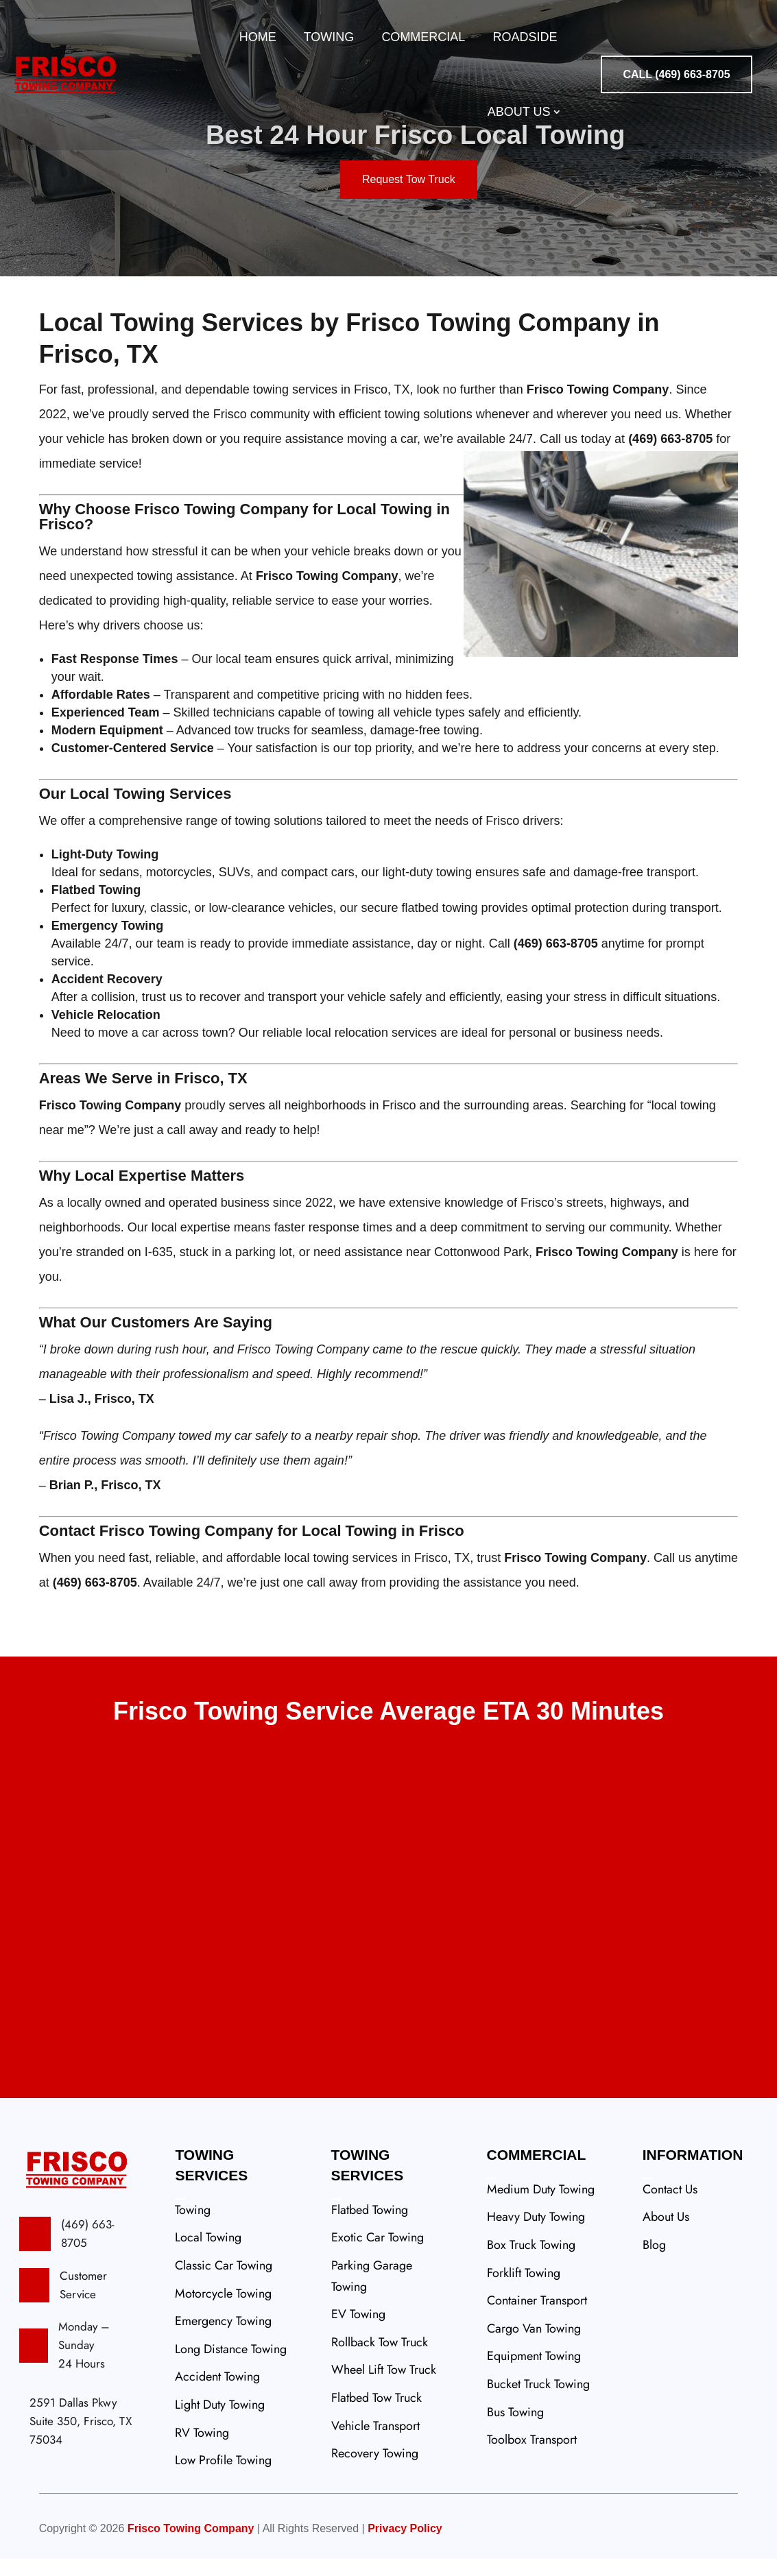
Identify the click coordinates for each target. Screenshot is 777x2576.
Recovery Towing (374, 2470)
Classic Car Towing (223, 2282)
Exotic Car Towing (377, 2254)
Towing (329, 37)
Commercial (423, 37)
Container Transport (537, 2317)
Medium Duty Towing (541, 2206)
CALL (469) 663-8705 (676, 74)
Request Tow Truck (408, 196)
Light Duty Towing (220, 2422)
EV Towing (358, 2331)
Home (257, 37)
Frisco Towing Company (191, 2545)
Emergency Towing (223, 2338)
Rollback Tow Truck (379, 2359)
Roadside (524, 37)
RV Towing (202, 2450)
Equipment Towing (534, 2373)
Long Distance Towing (231, 2366)
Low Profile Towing (223, 2477)
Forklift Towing (523, 2290)
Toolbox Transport (532, 2457)
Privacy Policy (405, 2545)
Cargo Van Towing (534, 2346)
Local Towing (208, 2254)
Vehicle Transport (375, 2443)
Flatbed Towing (369, 2227)
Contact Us (670, 2206)
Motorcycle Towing (223, 2311)
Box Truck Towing (531, 2262)
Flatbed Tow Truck (376, 2415)
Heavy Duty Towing (536, 2234)
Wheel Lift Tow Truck (383, 2387)
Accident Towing (217, 2394)
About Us (519, 112)
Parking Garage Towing (371, 2293)
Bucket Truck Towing (538, 2401)
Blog (654, 2262)
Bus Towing (515, 2429)
